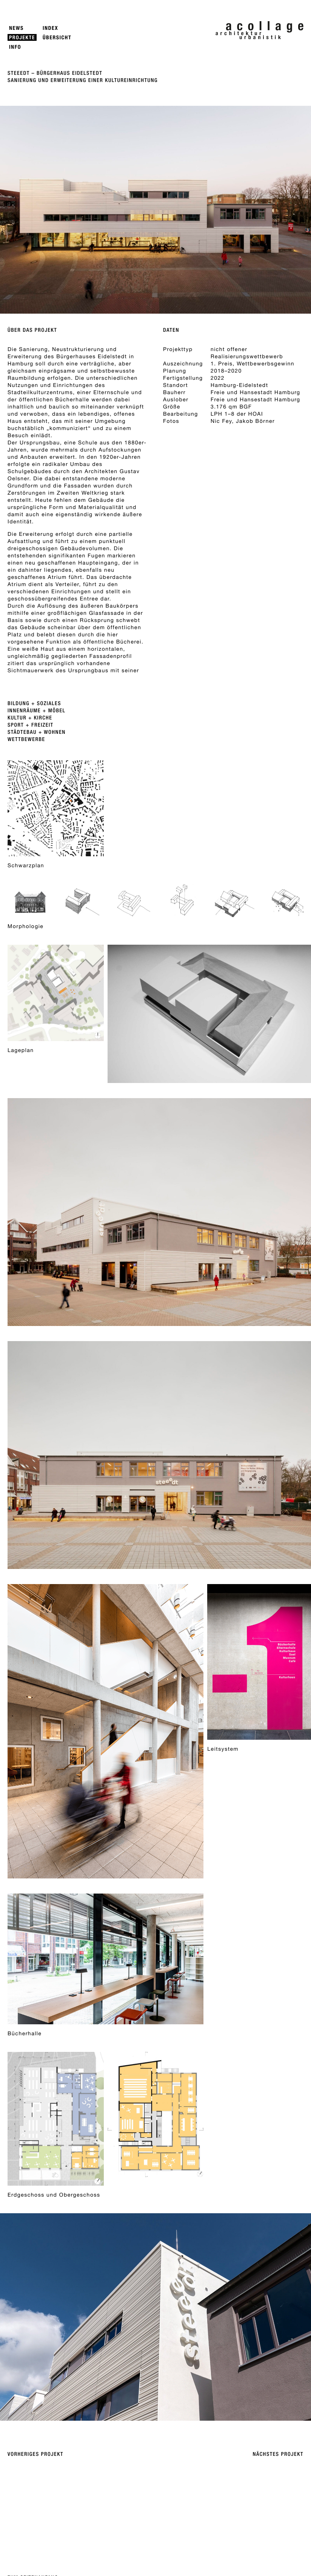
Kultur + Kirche (30, 718)
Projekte (22, 37)
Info (15, 47)
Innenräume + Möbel (37, 711)
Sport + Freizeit (31, 725)
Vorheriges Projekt (35, 2454)
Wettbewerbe (26, 739)
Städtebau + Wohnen (37, 732)
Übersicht (57, 37)
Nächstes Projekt (278, 2454)
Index (50, 28)
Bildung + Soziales (34, 704)
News (16, 28)
